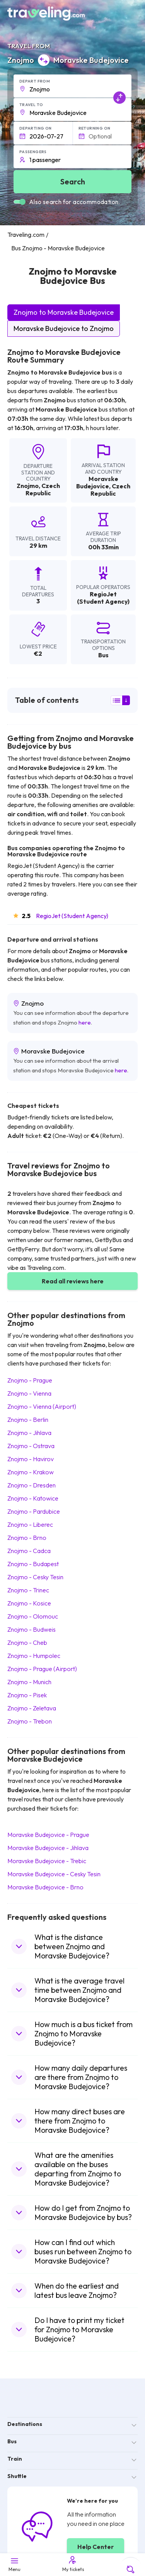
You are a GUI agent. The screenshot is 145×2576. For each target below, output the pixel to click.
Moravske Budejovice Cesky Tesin (54, 1874)
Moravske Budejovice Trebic (46, 1861)
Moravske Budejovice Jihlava (48, 1848)
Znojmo (28, 486)
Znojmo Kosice (29, 1603)
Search (72, 181)
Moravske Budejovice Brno (45, 1887)
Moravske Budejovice (97, 482)
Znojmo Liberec (30, 1524)
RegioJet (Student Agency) (72, 916)
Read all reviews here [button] (73, 1281)
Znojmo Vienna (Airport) (41, 1406)
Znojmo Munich (29, 1682)
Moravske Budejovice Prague (48, 1834)
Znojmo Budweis (31, 1629)
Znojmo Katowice (32, 1498)
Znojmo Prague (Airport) (42, 1669)
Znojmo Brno (26, 1537)
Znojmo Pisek (27, 1695)
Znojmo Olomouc (32, 1616)
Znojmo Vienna (29, 1393)
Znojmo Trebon (29, 1721)
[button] (73, 86)
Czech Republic (43, 489)
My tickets (72, 2563)
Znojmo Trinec (28, 1590)
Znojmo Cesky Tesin (35, 1577)
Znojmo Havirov (30, 1459)
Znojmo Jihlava (29, 1433)
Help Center (95, 2547)
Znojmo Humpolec (33, 1655)
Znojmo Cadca (29, 1551)
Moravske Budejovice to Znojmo (64, 328)
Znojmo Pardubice (33, 1511)
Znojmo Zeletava (31, 1708)
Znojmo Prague (29, 1380)
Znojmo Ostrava (31, 1446)
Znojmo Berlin (27, 1419)
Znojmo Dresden (31, 1485)
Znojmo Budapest (33, 1564)
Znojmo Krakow (30, 1472)
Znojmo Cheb (27, 1642)
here (84, 1022)
